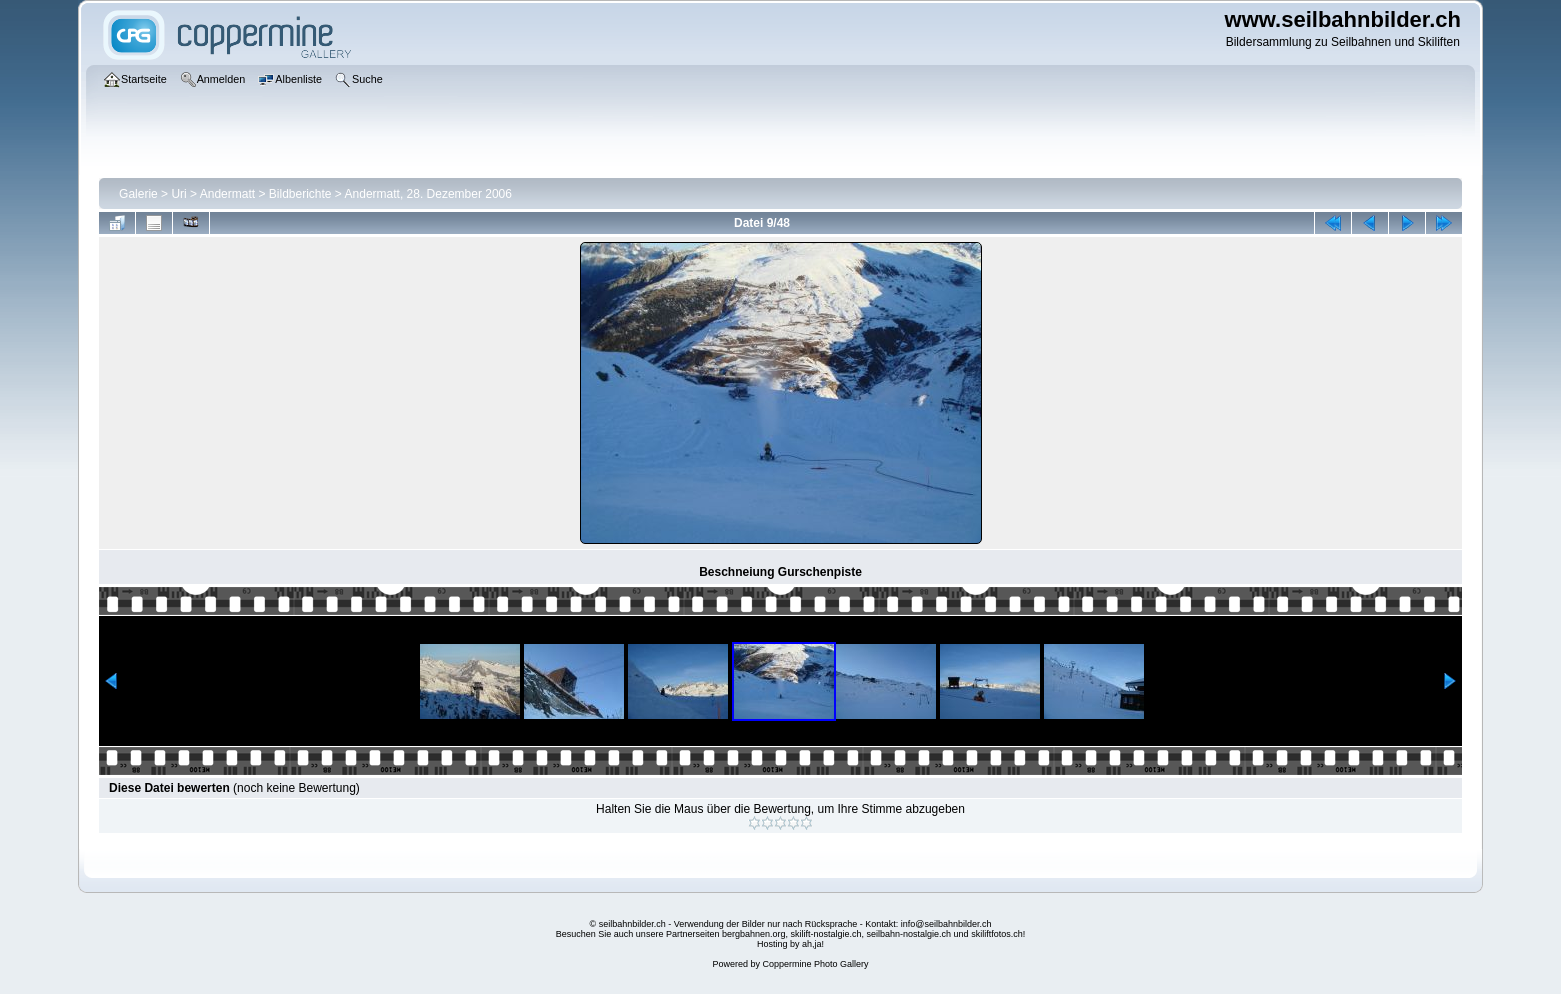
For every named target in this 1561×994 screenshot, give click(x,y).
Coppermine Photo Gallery (815, 964)
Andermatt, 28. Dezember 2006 (428, 194)
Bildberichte (300, 194)
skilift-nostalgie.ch (826, 934)
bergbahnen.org (754, 934)
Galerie (138, 194)
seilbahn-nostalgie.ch (909, 934)
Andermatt (227, 194)
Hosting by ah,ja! (790, 944)
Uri (178, 194)
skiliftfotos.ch (997, 934)
